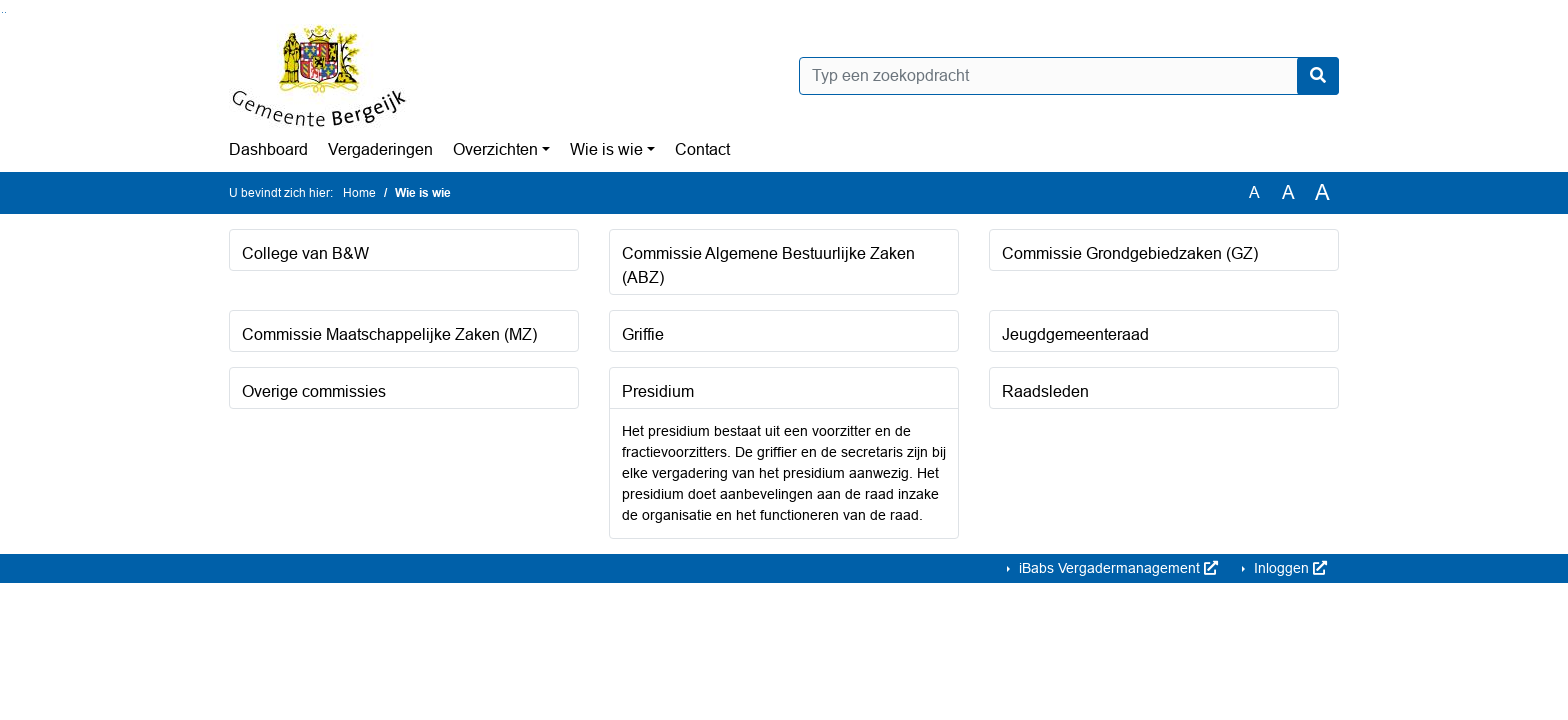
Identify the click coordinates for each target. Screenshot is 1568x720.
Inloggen (1288, 568)
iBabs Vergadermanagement (1116, 568)
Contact (702, 149)
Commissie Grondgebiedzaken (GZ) (1130, 253)
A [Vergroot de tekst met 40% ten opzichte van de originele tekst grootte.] (1322, 193)
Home (359, 193)
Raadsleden (1045, 391)
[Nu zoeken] (1318, 76)
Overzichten (495, 149)
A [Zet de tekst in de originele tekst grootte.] (1254, 192)
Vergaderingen (380, 149)
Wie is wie (606, 149)
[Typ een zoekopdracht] (1069, 76)
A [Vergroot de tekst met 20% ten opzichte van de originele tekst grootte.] (1288, 192)
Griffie (643, 334)
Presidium (658, 391)
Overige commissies (314, 391)
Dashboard (268, 149)
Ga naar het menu (5, 12)
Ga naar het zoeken (2, 12)
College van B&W (305, 253)
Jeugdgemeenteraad (1075, 334)
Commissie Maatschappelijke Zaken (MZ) (389, 334)
